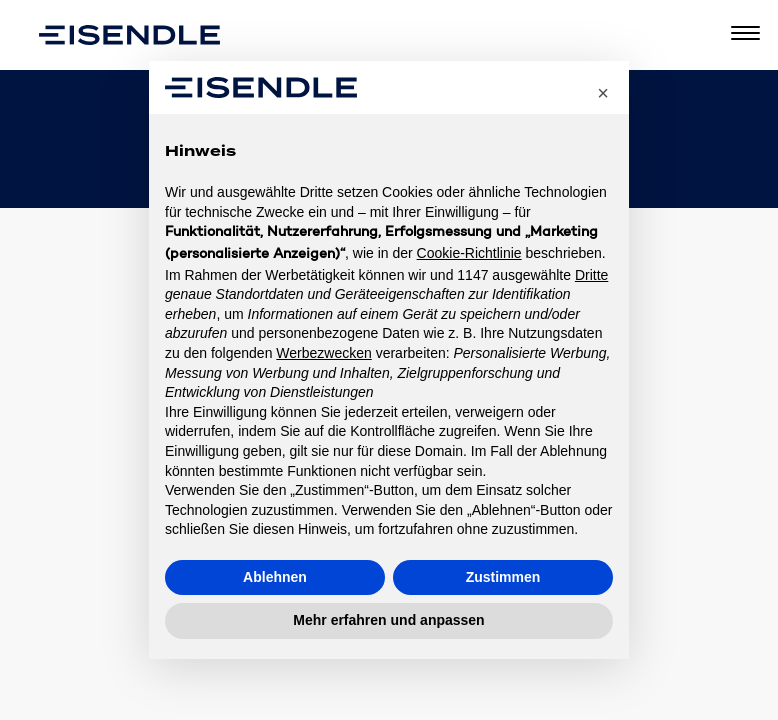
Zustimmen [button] (503, 577)
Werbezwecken (323, 353)
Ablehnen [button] (275, 577)
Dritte (591, 275)
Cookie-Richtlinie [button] (469, 253)
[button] (603, 93)
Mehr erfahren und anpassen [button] (388, 620)
